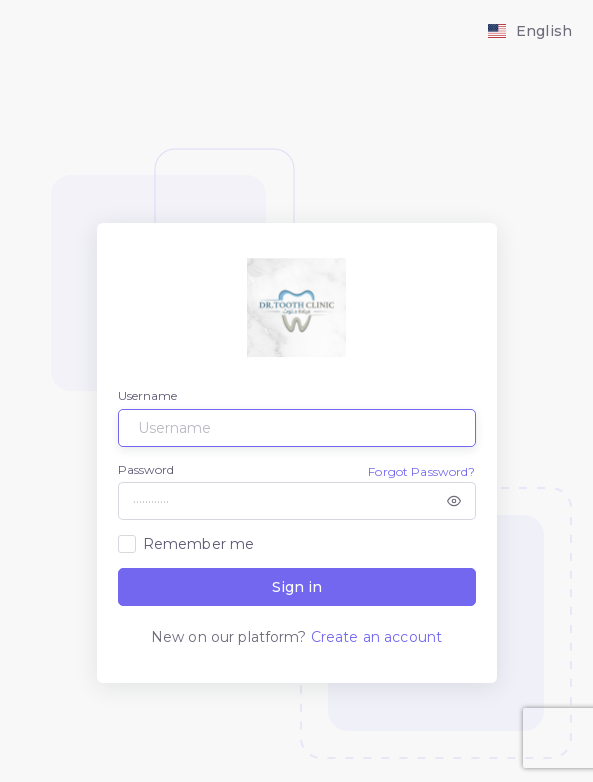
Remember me (199, 544)
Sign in (297, 587)
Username (148, 395)
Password (146, 469)
